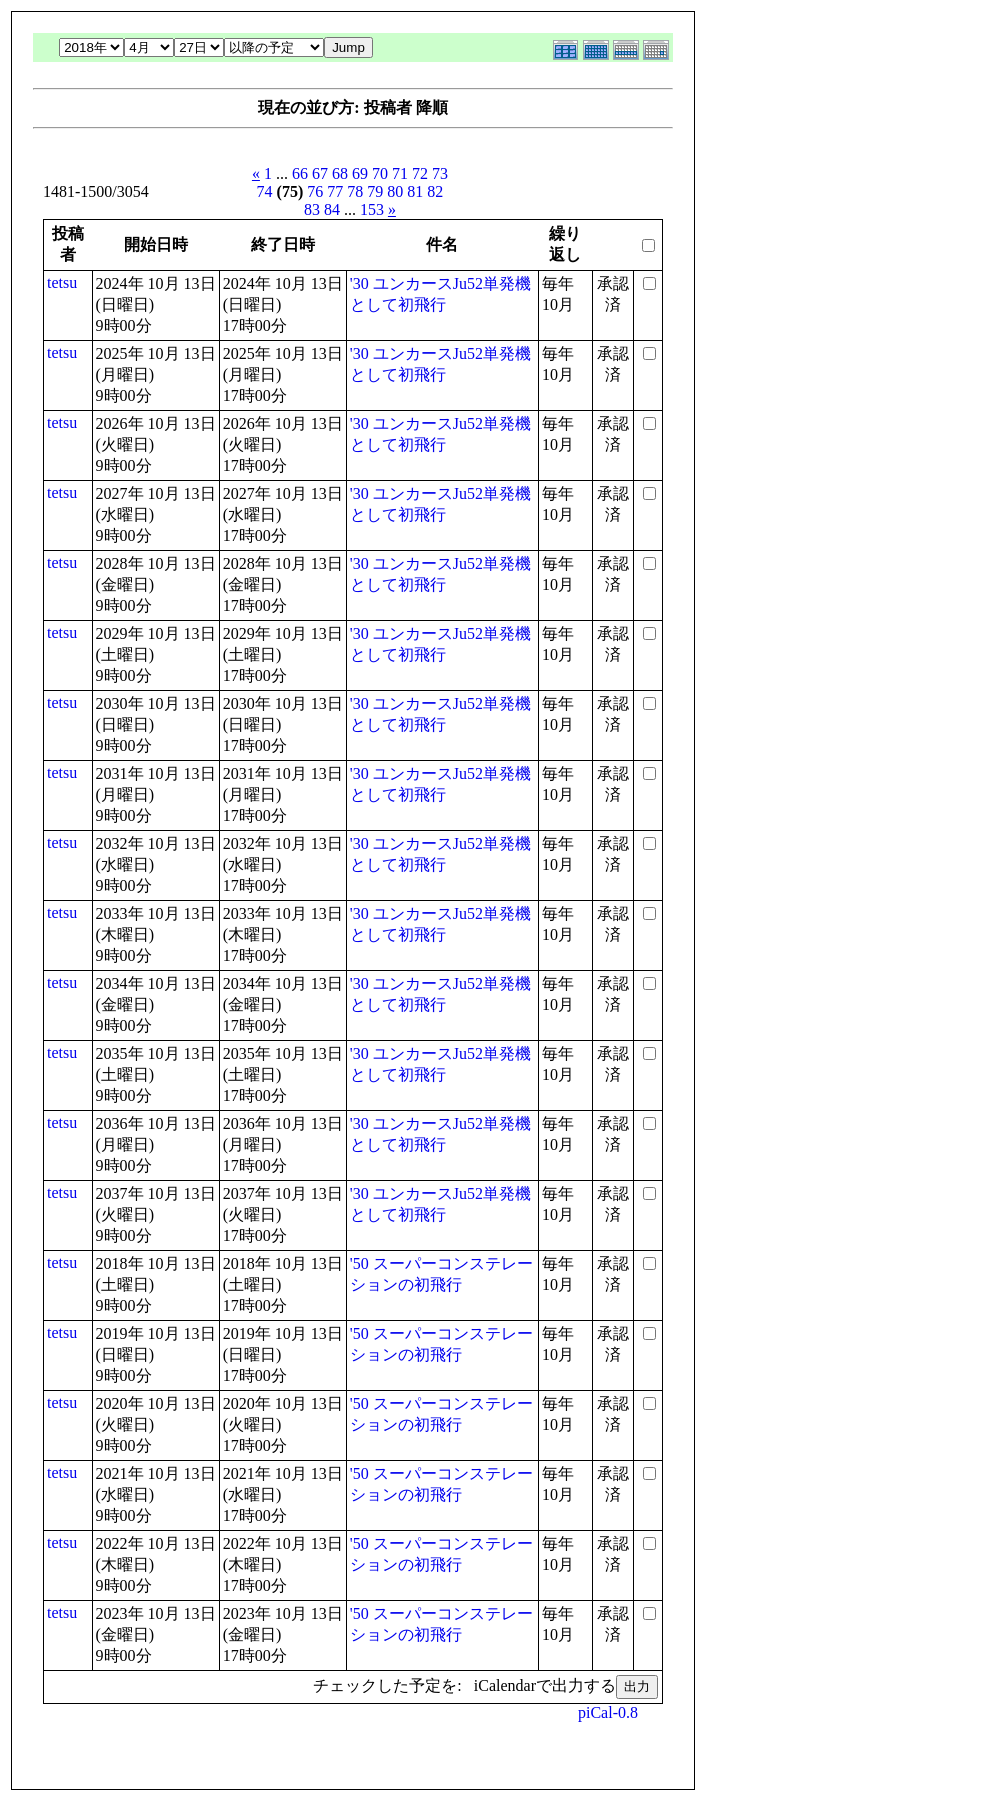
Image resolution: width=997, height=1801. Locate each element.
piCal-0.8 (608, 1712)
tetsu (62, 282)
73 (440, 173)
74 (265, 191)
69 (360, 173)
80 (395, 191)
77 (335, 191)
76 (315, 191)
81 (415, 191)
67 (320, 173)
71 (400, 173)
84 (332, 209)
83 (312, 209)
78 (355, 191)
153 (372, 209)
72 (420, 173)
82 (435, 191)
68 (340, 173)
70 (380, 173)
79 (375, 191)
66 (300, 173)
